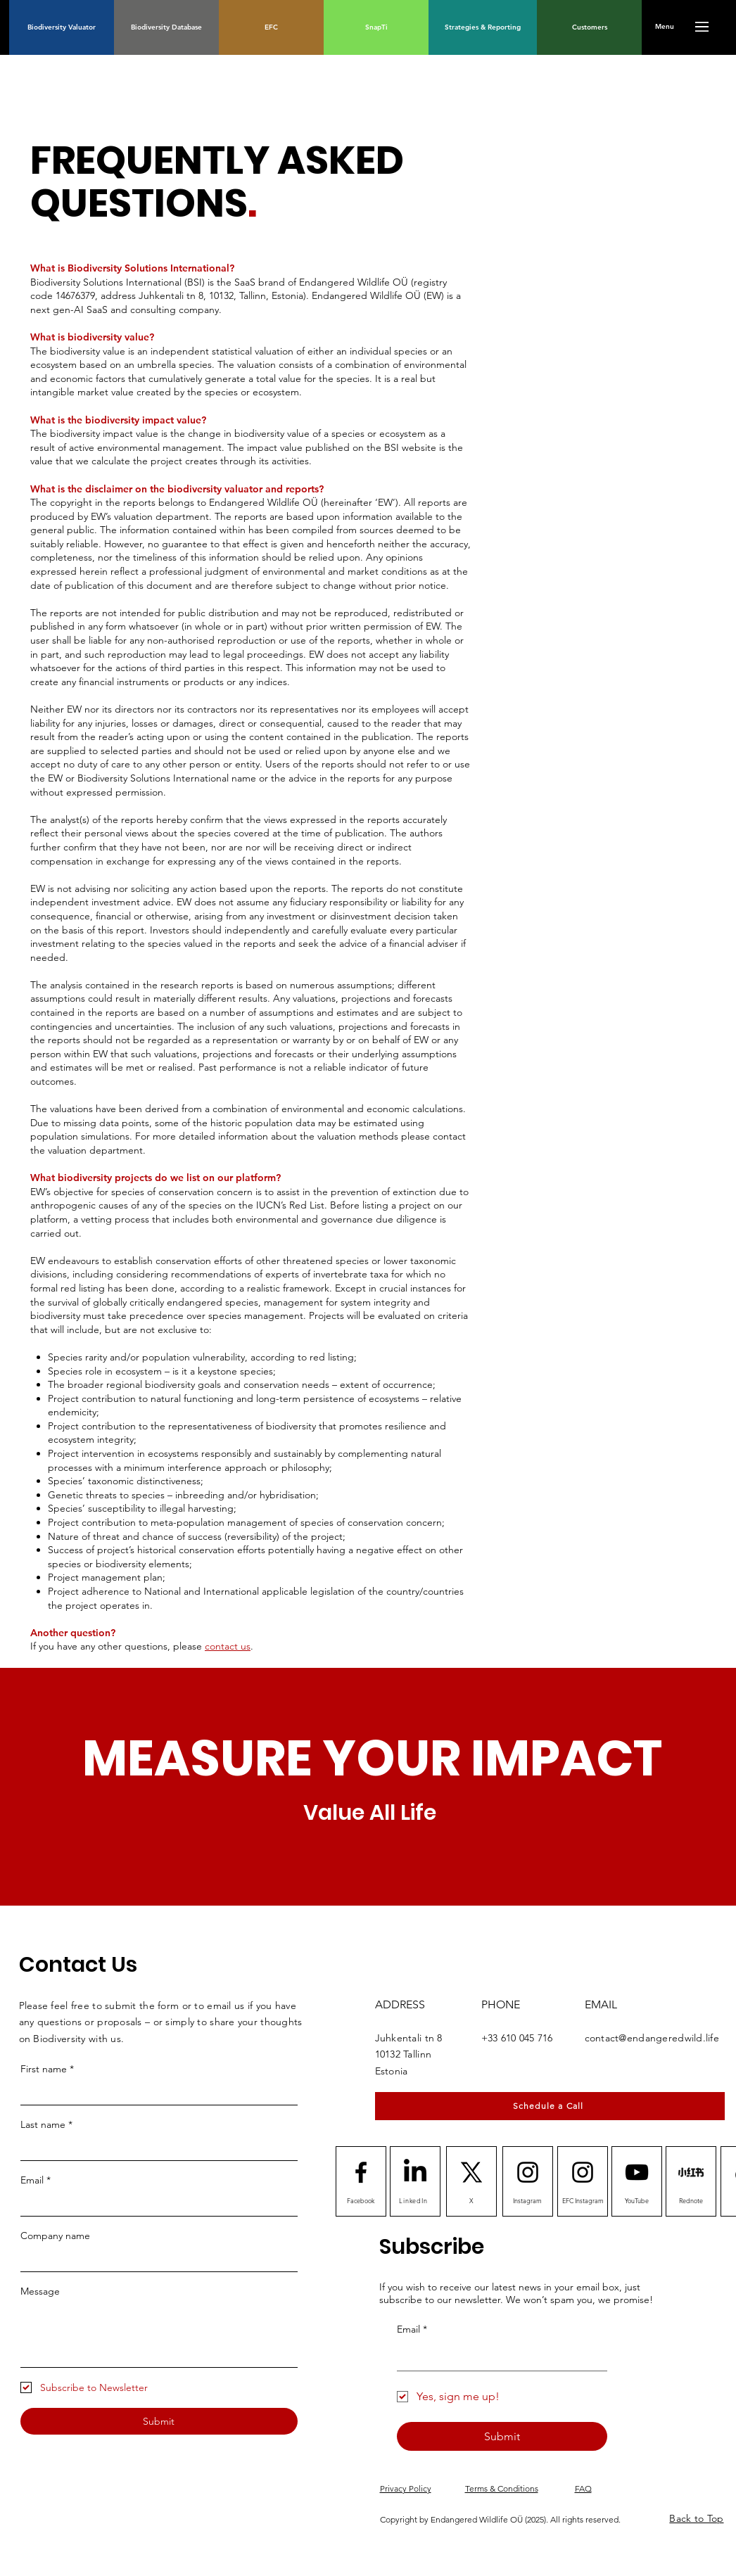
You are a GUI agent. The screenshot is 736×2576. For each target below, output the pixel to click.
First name (47, 2068)
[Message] (159, 2335)
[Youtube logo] (637, 2172)
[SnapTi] (376, 27)
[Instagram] (527, 2200)
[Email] (154, 2204)
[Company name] (154, 2259)
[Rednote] (691, 2172)
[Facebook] (361, 2200)
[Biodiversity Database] (166, 27)
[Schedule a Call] (550, 2106)
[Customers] (589, 27)
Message (40, 2291)
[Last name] (154, 2148)
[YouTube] (636, 2200)
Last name (46, 2124)
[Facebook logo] (361, 2172)
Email (35, 2180)
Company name (55, 2235)
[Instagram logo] (528, 2172)
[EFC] (271, 27)
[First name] (154, 2093)
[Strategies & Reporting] (483, 27)
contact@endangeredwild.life (652, 2038)
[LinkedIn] (415, 2172)
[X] (471, 2200)
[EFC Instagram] (583, 2200)
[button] (664, 26)
